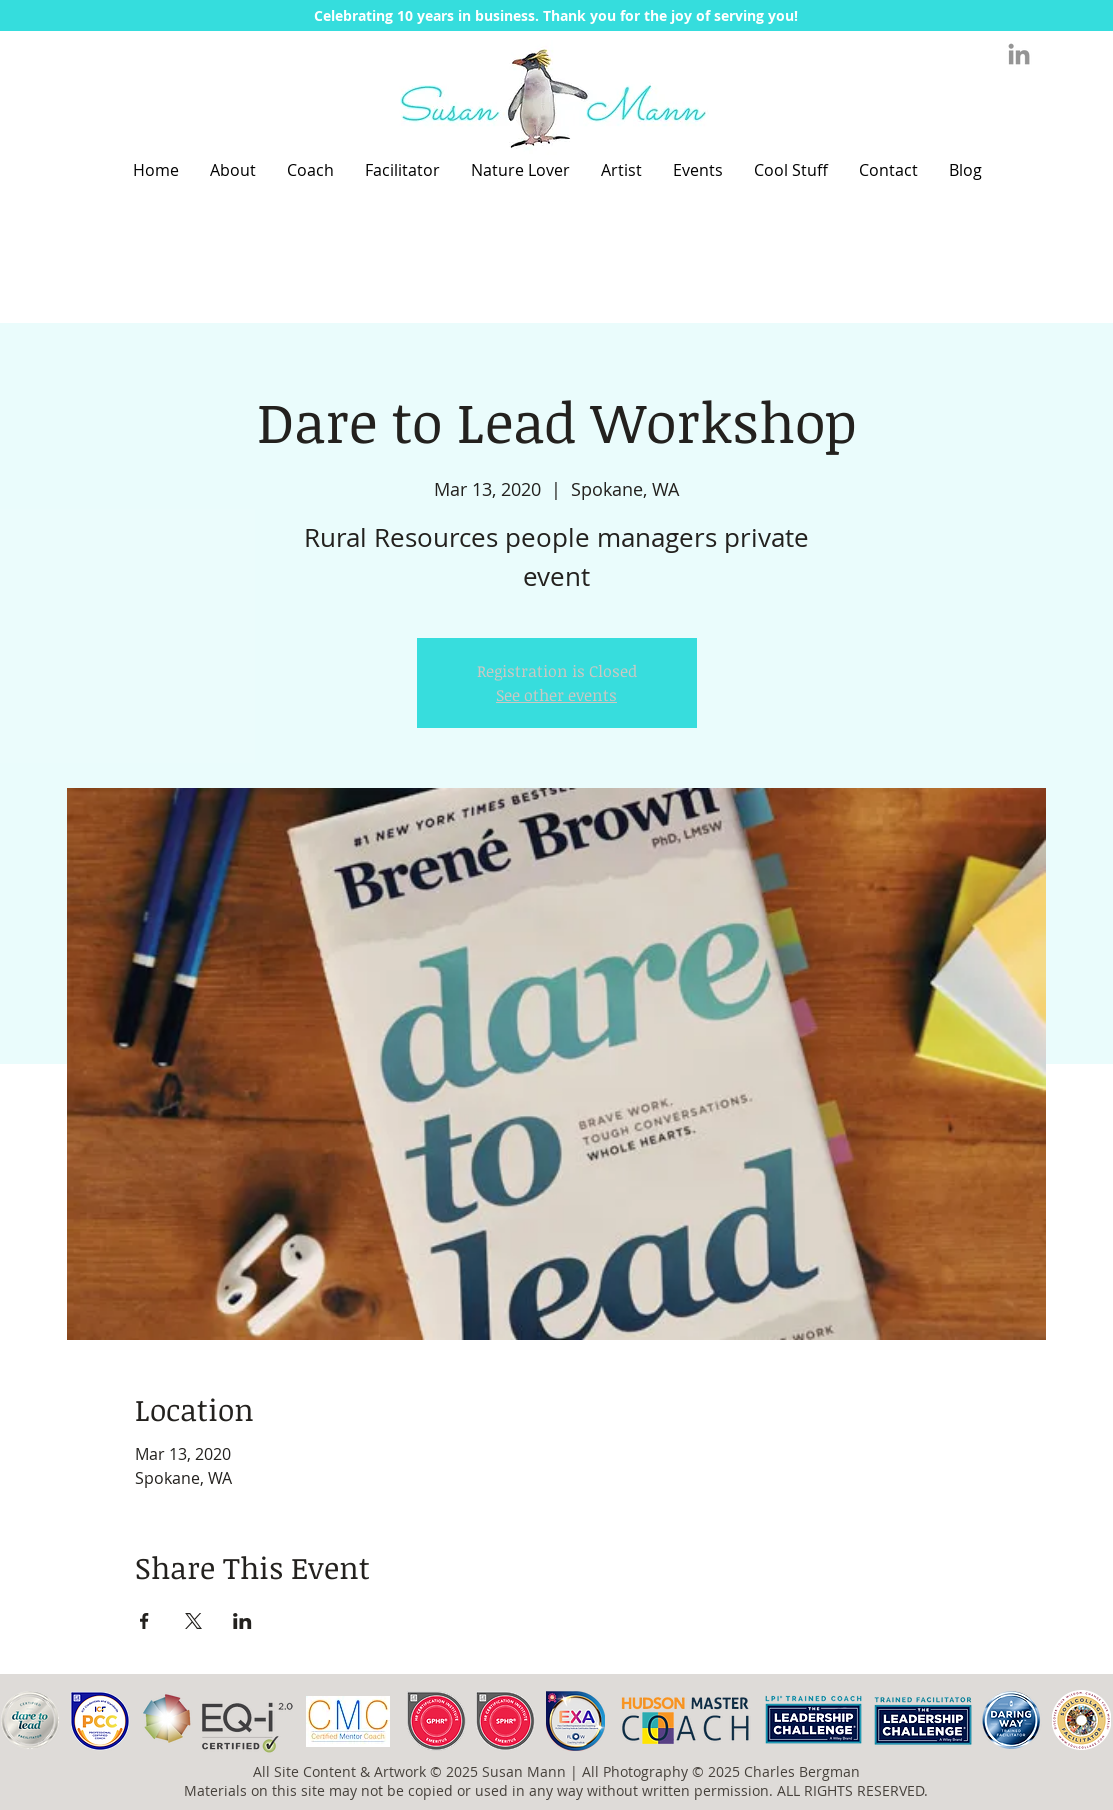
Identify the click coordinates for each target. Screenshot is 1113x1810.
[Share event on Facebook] (144, 1621)
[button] (556, 15)
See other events (556, 695)
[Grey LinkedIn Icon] (1019, 54)
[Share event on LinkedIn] (242, 1621)
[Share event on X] (193, 1621)
